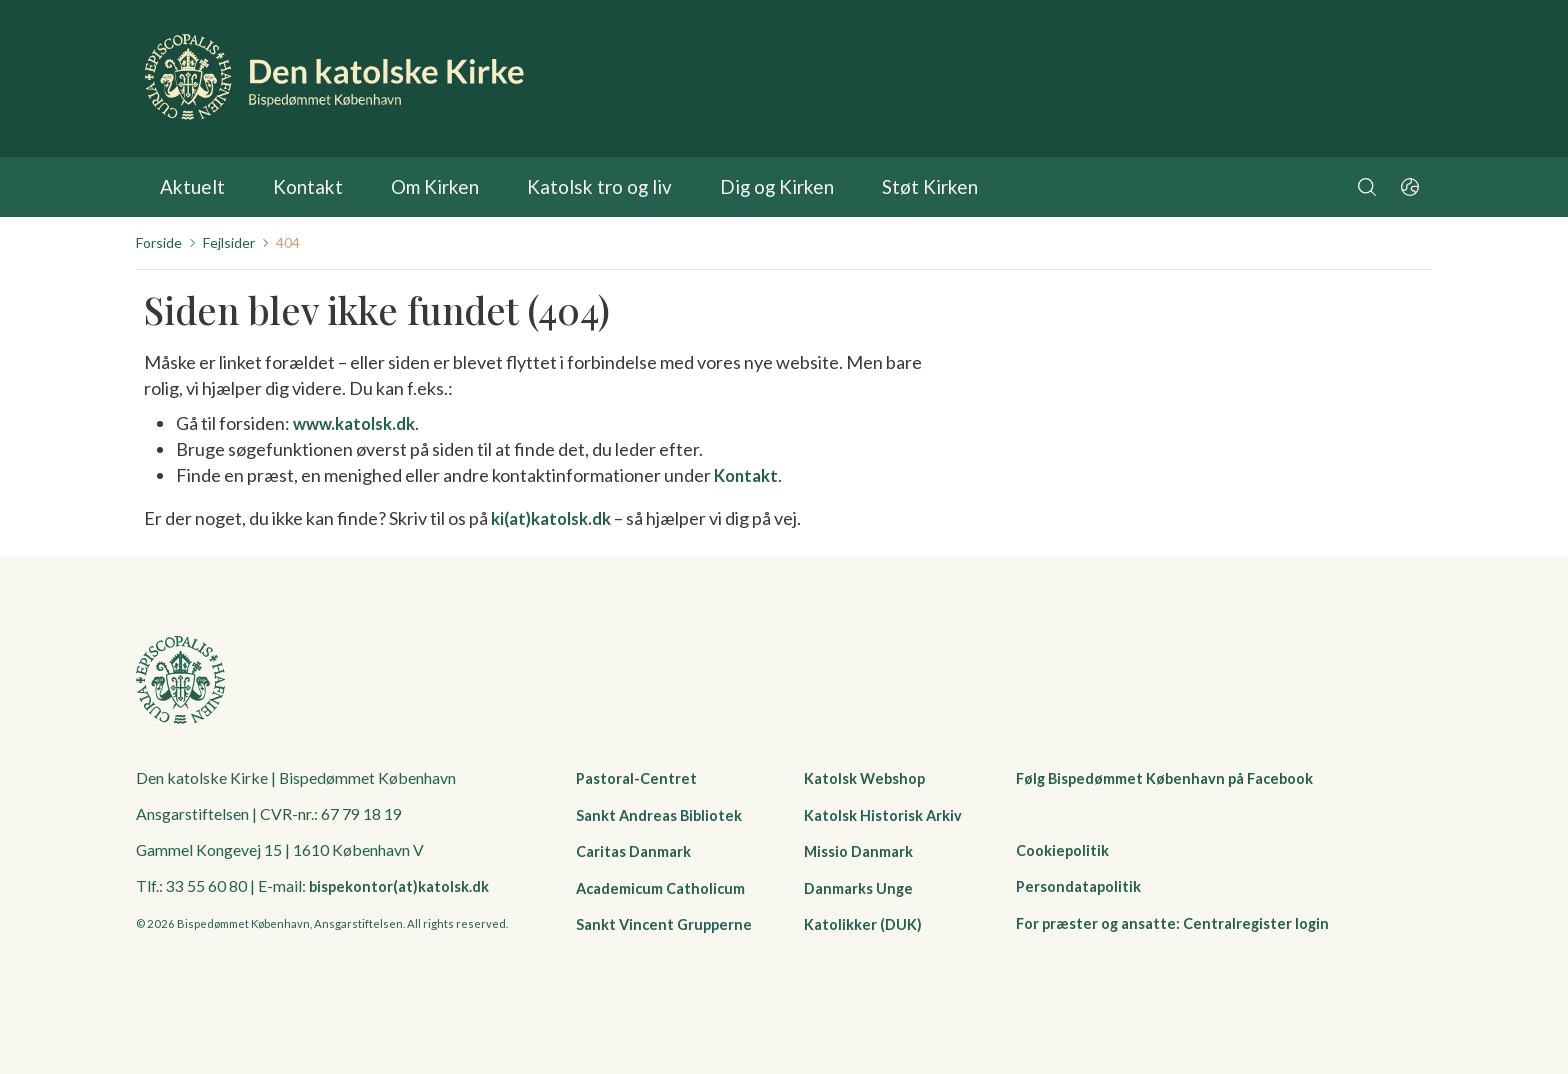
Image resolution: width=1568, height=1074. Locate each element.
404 (288, 242)
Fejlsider (229, 242)
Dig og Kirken (738, 187)
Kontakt (299, 187)
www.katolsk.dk (359, 423)
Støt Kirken (882, 187)
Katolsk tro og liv (573, 187)
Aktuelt (189, 187)
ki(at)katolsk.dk (557, 517)
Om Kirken (420, 187)
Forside (159, 242)
